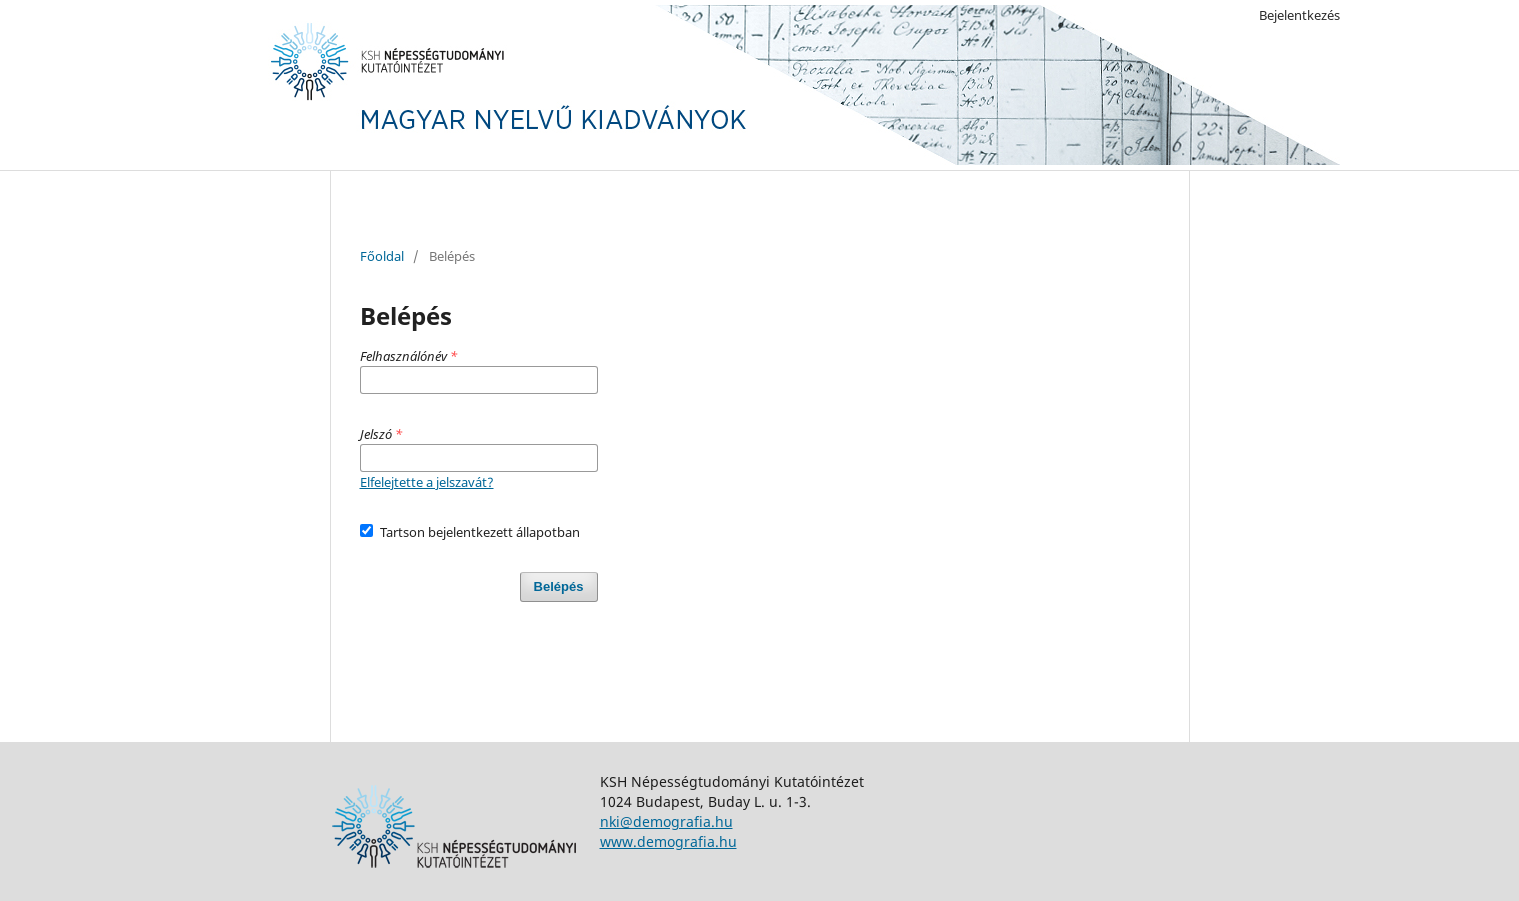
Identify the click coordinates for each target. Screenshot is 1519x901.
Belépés (559, 586)
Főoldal (382, 256)
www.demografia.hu (668, 841)
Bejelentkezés (1299, 15)
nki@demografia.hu (666, 821)
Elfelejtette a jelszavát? (427, 482)
